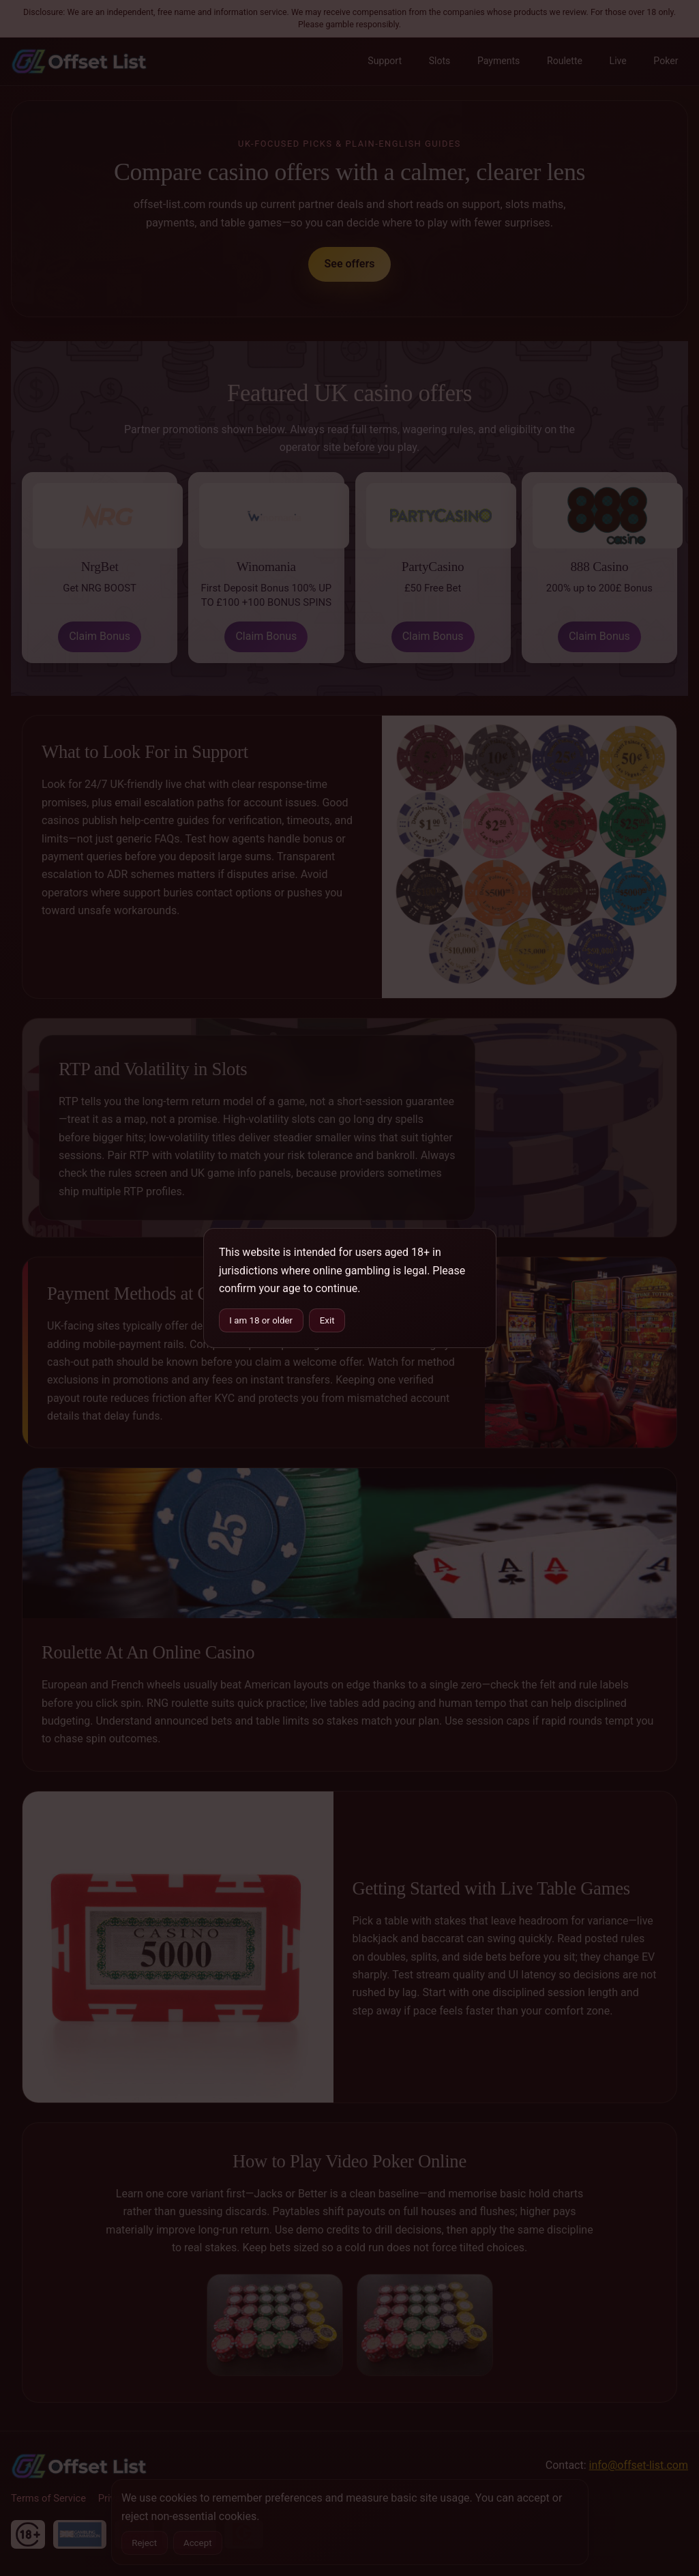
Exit (327, 1320)
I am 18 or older (261, 1320)
